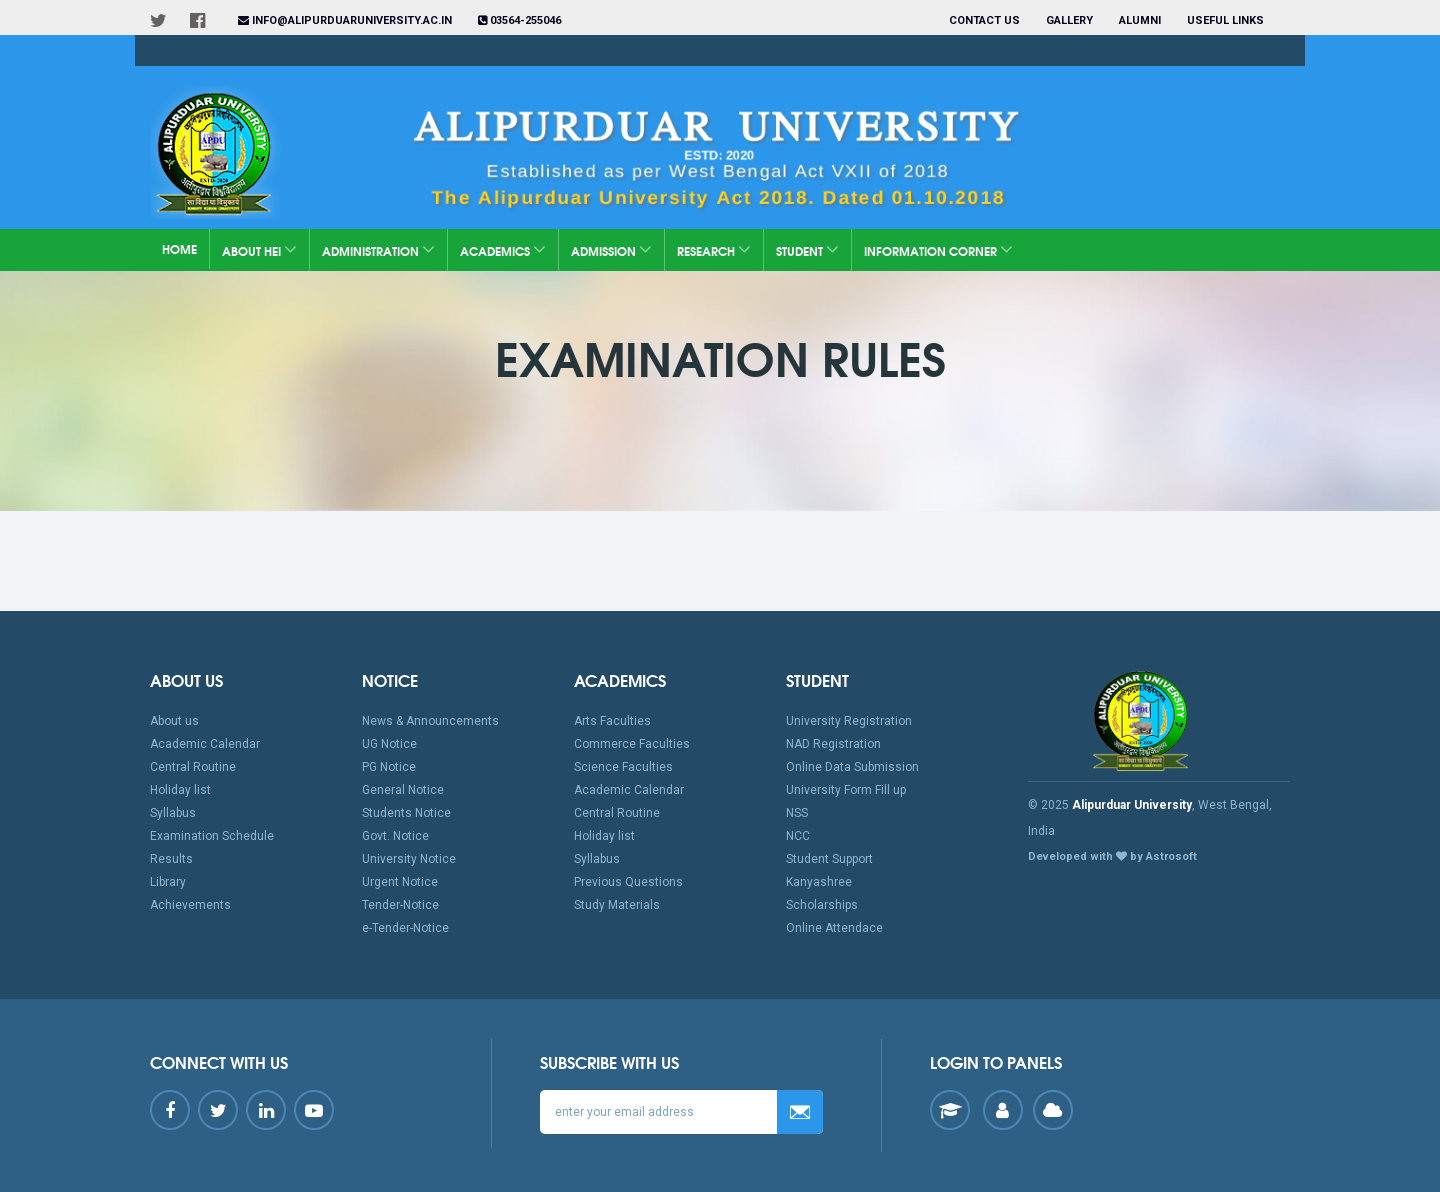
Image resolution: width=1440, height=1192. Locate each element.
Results (171, 859)
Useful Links (1227, 20)
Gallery (1069, 20)
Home (179, 248)
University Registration (849, 721)
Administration (378, 249)
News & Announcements (430, 721)
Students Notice (406, 813)
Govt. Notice (395, 836)
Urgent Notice (400, 882)
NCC (798, 836)
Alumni (1140, 20)
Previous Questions (628, 882)
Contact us (984, 20)
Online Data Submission (852, 767)
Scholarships (822, 905)
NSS (797, 813)
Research (714, 249)
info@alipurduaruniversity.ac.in (345, 20)
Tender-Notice (400, 905)
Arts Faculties (612, 721)
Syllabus (173, 813)
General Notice (403, 790)
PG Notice (389, 767)
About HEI (259, 249)
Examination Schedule (212, 836)
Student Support (829, 859)
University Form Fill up (846, 790)
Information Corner (938, 249)
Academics (503, 249)
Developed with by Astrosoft (1112, 856)
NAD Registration (833, 744)
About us (174, 721)
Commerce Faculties (632, 744)
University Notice (409, 859)
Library (168, 882)
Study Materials (617, 905)
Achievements (190, 905)
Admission (611, 249)
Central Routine (193, 767)
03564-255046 (519, 20)
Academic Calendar (205, 744)
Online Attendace (834, 928)
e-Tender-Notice (405, 928)
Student (807, 249)
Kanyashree (819, 882)
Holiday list (180, 790)
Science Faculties (623, 767)
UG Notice (389, 744)
